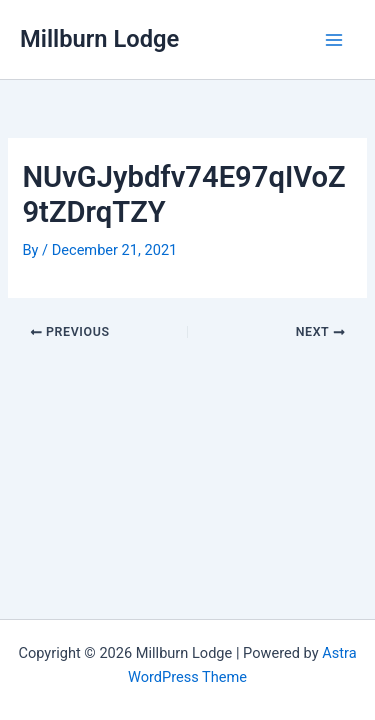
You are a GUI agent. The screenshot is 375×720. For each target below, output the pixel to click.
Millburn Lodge (99, 39)
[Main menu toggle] (334, 40)
